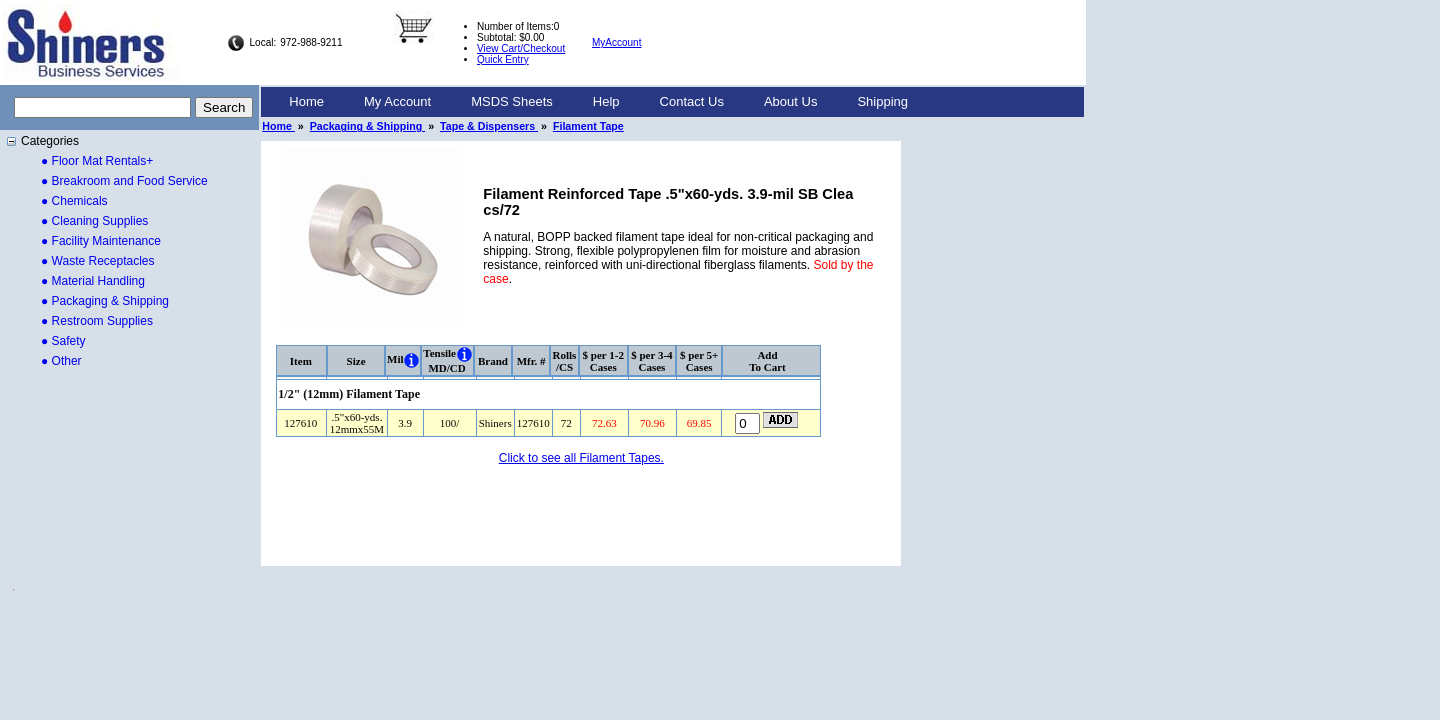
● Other (61, 361)
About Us (790, 101)
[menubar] (598, 102)
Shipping (882, 101)
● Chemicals (74, 201)
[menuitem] (306, 102)
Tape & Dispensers (489, 126)
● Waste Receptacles (98, 261)
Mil (395, 359)
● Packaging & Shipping (105, 301)
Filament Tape (588, 126)
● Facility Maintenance (101, 241)
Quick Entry (503, 59)
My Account (397, 101)
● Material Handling (93, 281)
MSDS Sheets (512, 101)
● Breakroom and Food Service (124, 181)
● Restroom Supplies (97, 321)
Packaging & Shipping (367, 126)
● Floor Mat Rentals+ (97, 161)
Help (606, 101)
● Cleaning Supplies (94, 221)
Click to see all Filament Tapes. (581, 458)
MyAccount (616, 42)
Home (306, 101)
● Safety (63, 341)
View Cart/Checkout (521, 48)
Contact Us (692, 101)
